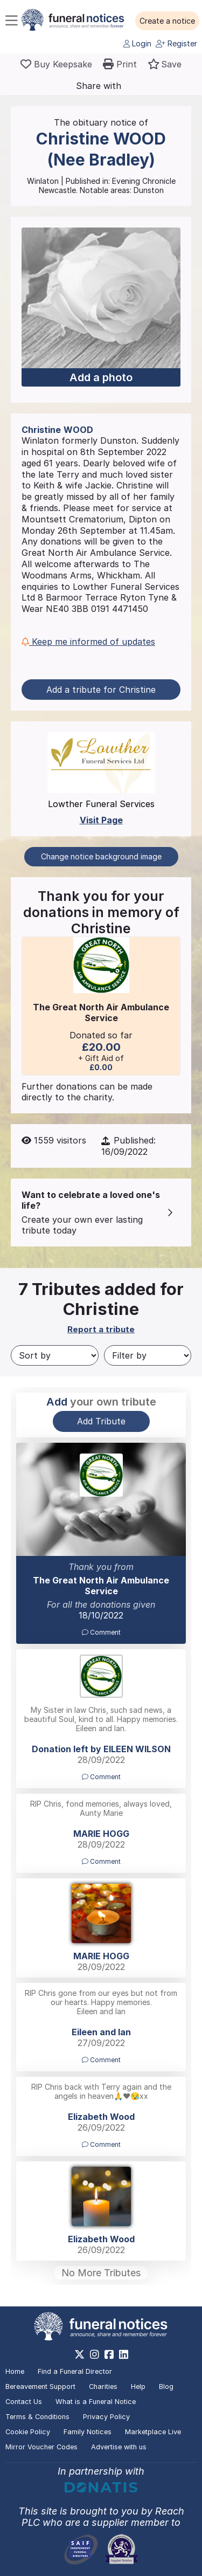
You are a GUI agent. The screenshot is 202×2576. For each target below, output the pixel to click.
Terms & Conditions (37, 2417)
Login (137, 43)
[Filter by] (148, 1355)
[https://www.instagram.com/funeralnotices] (94, 2354)
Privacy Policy (106, 2417)
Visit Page (101, 820)
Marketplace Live (153, 2432)
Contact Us (23, 2402)
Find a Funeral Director (75, 2371)
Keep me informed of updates (88, 641)
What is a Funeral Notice (95, 2402)
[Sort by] (55, 1355)
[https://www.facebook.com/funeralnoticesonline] (109, 2354)
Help (138, 2386)
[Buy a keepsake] (56, 64)
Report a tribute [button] (101, 1329)
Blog (166, 2386)
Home (14, 2371)
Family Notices (88, 2432)
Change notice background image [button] (101, 856)
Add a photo (101, 377)
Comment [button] (101, 1632)
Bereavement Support (40, 2386)
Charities (103, 2386)
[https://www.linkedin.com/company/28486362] (123, 2354)
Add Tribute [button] (101, 1421)
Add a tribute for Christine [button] (101, 689)
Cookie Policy (27, 2432)
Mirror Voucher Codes (41, 2447)
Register (176, 43)
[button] (167, 21)
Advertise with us (119, 2447)
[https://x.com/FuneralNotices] (79, 2354)
